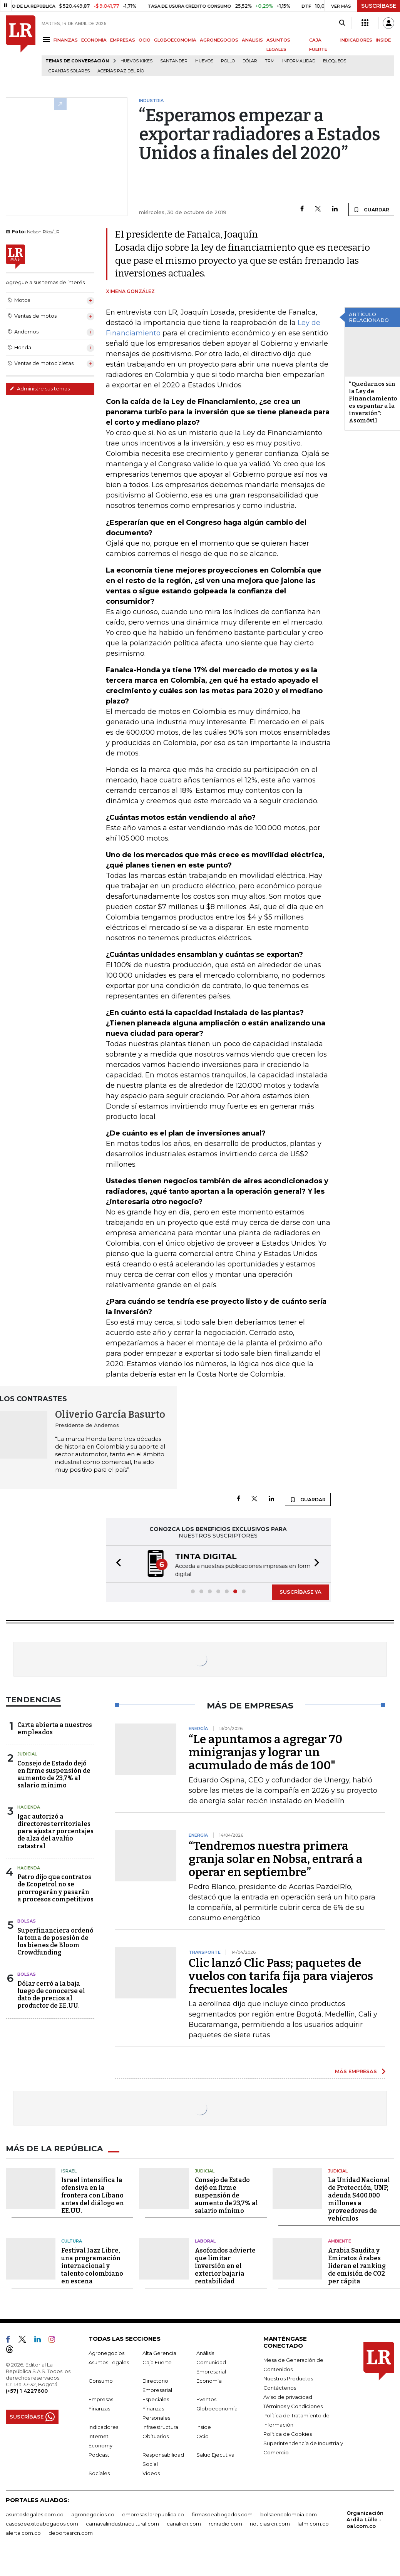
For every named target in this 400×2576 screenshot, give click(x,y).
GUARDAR (371, 209)
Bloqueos (334, 61)
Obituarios (155, 2435)
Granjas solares (69, 71)
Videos (151, 2472)
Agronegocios (106, 2352)
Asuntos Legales (109, 2361)
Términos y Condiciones (293, 2405)
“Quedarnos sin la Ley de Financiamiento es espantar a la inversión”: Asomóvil (373, 402)
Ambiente (339, 2240)
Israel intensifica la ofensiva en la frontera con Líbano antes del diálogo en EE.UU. (92, 2195)
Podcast (99, 2454)
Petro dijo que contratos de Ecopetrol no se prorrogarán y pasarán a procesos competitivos (55, 1887)
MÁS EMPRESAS (356, 2070)
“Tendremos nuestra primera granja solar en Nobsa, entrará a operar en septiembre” (276, 1858)
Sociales (99, 2472)
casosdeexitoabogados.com (42, 2523)
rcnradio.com (225, 2523)
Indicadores (103, 2426)
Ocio (202, 2435)
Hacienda (28, 1806)
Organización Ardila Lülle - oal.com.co (364, 2518)
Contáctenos (279, 2387)
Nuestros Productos (288, 2378)
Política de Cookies (287, 2433)
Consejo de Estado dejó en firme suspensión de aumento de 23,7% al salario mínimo (53, 1774)
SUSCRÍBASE (378, 5)
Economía (209, 2380)
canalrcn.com (184, 2523)
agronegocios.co (92, 2514)
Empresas (101, 2398)
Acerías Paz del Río (120, 71)
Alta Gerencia (159, 2352)
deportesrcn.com (71, 2532)
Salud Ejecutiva (215, 2454)
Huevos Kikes (136, 61)
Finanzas (99, 2408)
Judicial (27, 1753)
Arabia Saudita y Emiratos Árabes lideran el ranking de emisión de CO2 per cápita (357, 2265)
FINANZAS (66, 40)
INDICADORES (356, 40)
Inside (203, 2426)
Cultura (71, 2240)
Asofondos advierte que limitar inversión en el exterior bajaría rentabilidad (225, 2265)
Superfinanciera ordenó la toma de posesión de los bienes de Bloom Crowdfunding (55, 1941)
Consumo (101, 2380)
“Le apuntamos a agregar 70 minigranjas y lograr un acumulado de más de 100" (265, 1752)
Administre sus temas (40, 388)
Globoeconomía (217, 2408)
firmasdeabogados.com (222, 2514)
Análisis (205, 2352)
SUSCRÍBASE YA (300, 1591)
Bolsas (26, 1920)
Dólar (250, 61)
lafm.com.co (313, 2523)
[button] (116, 1563)
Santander (173, 61)
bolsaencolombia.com (288, 2514)
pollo (228, 61)
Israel (69, 2170)
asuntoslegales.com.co (35, 2514)
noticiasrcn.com (270, 2523)
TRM (269, 61)
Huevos (204, 61)
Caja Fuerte (157, 2361)
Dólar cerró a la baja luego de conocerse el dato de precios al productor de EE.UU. (51, 1994)
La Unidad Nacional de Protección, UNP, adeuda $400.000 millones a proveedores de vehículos (359, 2198)
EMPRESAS (122, 40)
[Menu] (48, 39)
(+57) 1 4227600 (27, 2390)
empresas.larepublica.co (153, 2514)
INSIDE (383, 40)
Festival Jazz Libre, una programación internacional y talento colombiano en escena (92, 2265)
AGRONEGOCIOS (219, 40)
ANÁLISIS (252, 40)
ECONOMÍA (94, 40)
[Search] (342, 23)
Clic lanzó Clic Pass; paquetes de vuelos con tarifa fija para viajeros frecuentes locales (281, 1975)
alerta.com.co (23, 2532)
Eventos (206, 2398)
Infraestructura (160, 2426)
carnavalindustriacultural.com (122, 2523)
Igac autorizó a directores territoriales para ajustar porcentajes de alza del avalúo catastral (55, 1830)
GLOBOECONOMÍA (175, 40)
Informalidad (298, 61)
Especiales (155, 2398)
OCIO (145, 40)
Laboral (205, 2240)
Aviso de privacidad (287, 2396)
